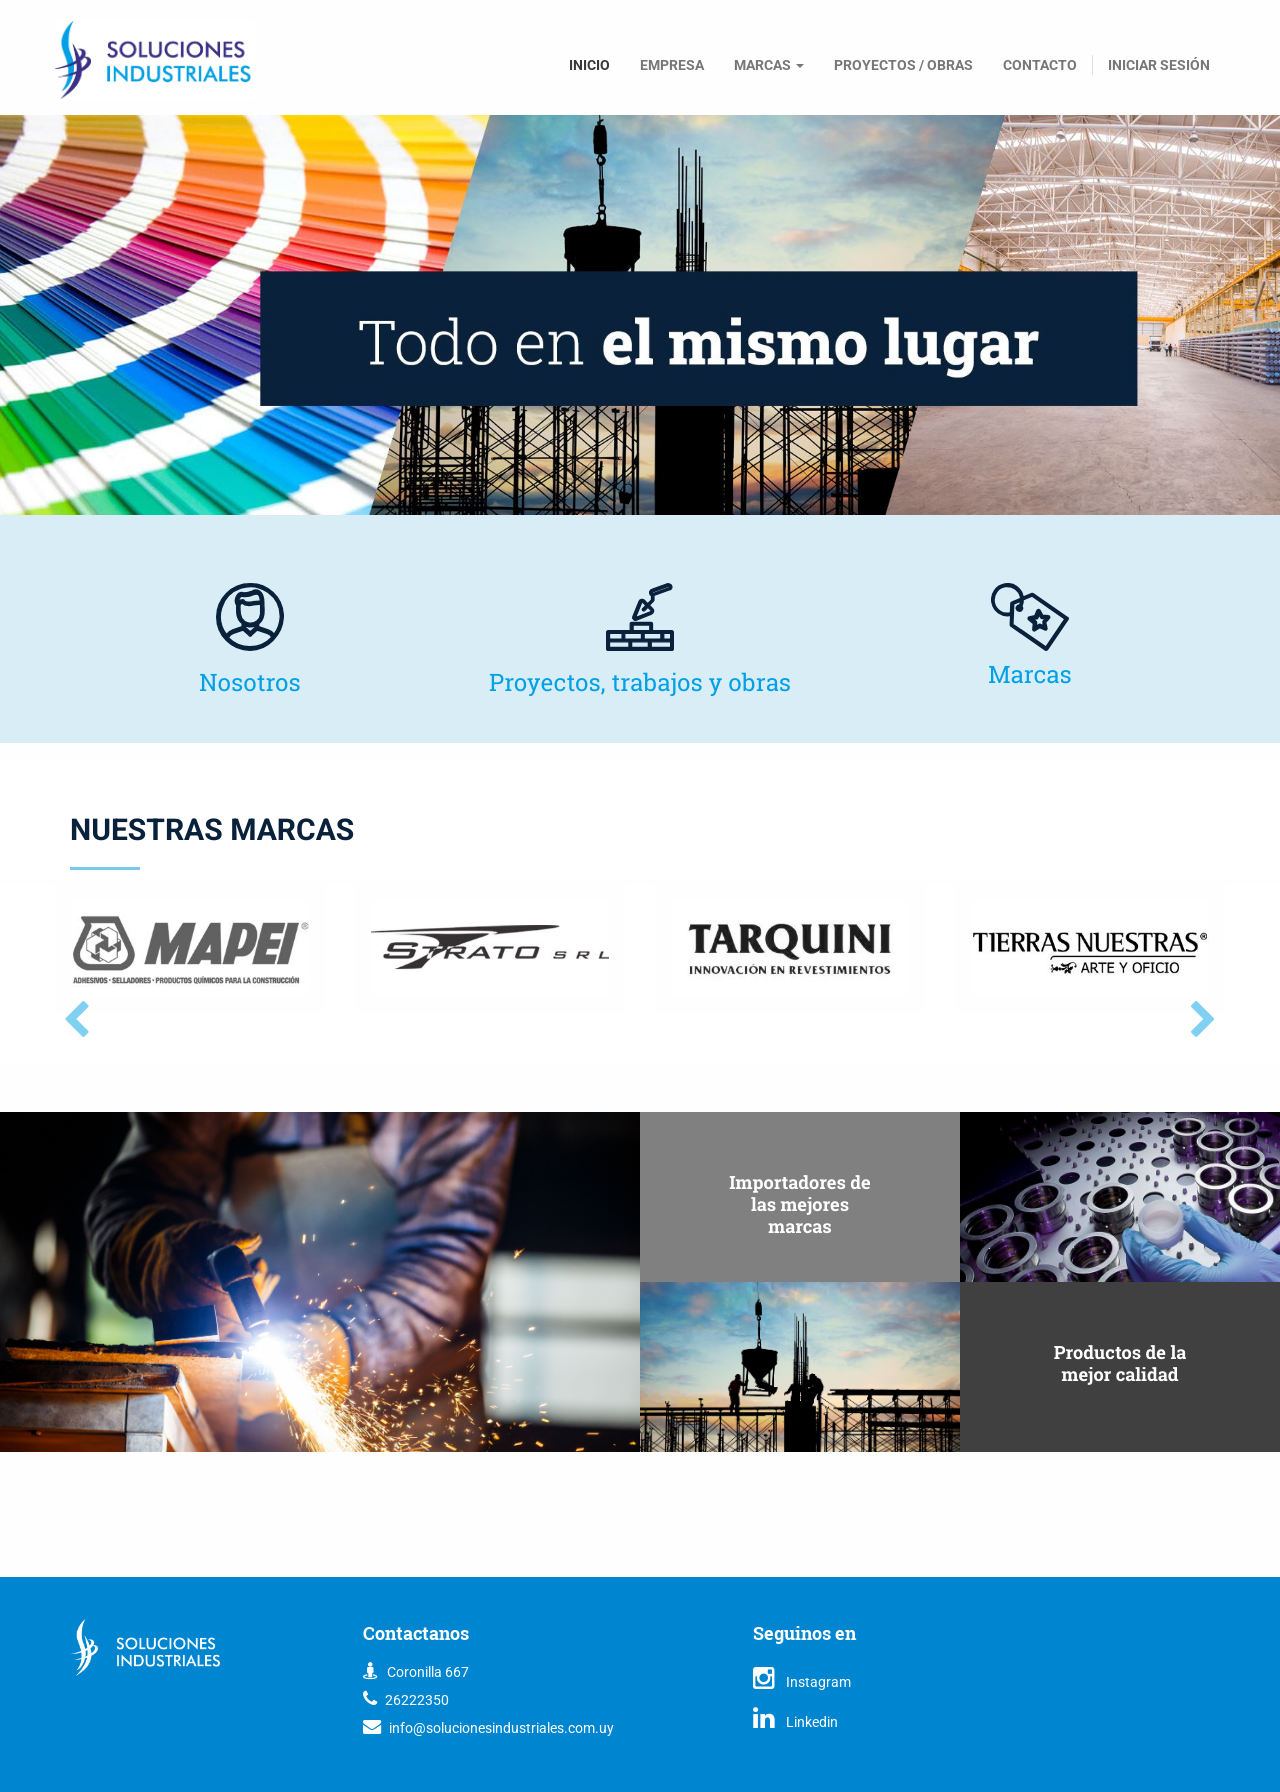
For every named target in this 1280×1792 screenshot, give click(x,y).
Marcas (1030, 674)
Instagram (802, 1682)
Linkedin (795, 1722)
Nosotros (250, 682)
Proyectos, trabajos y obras (640, 682)
